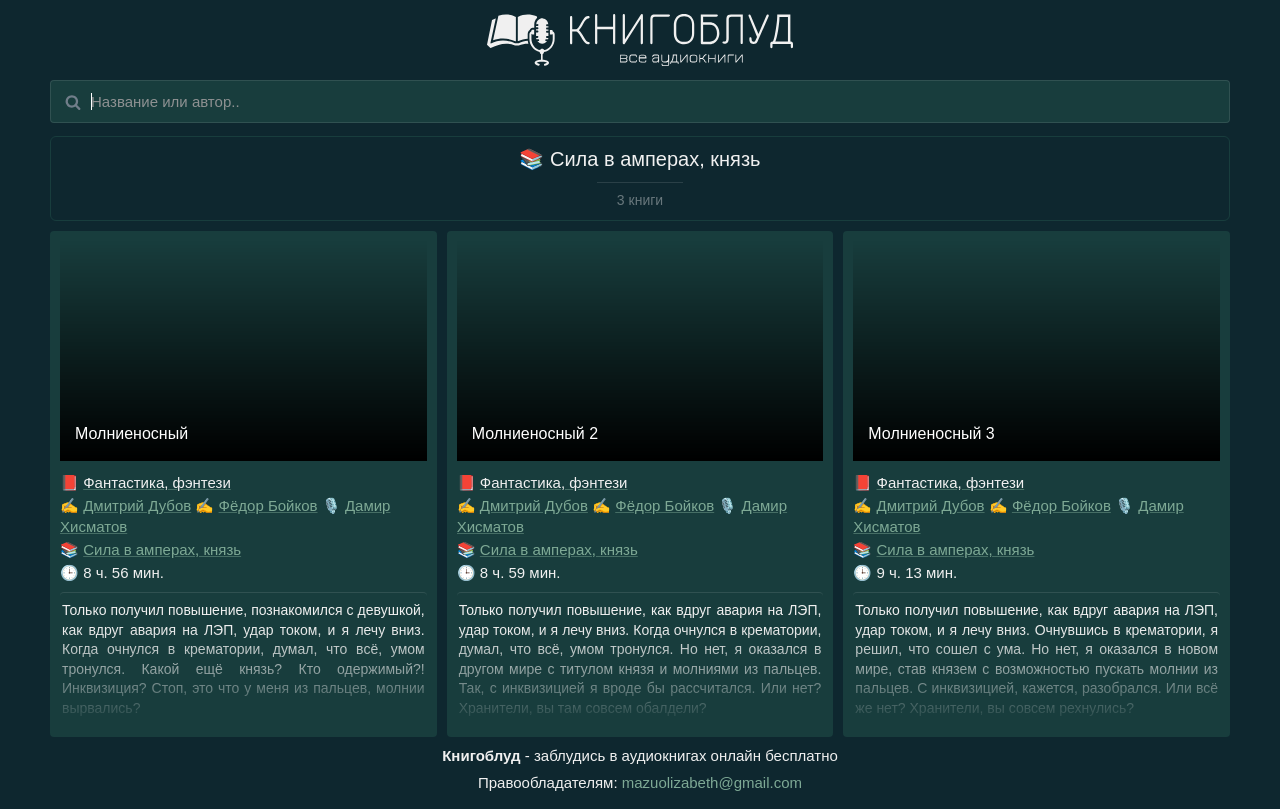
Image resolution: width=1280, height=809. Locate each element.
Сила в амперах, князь (162, 549)
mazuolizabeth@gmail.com (712, 782)
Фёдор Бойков (268, 505)
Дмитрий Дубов (137, 505)
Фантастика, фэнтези (157, 482)
